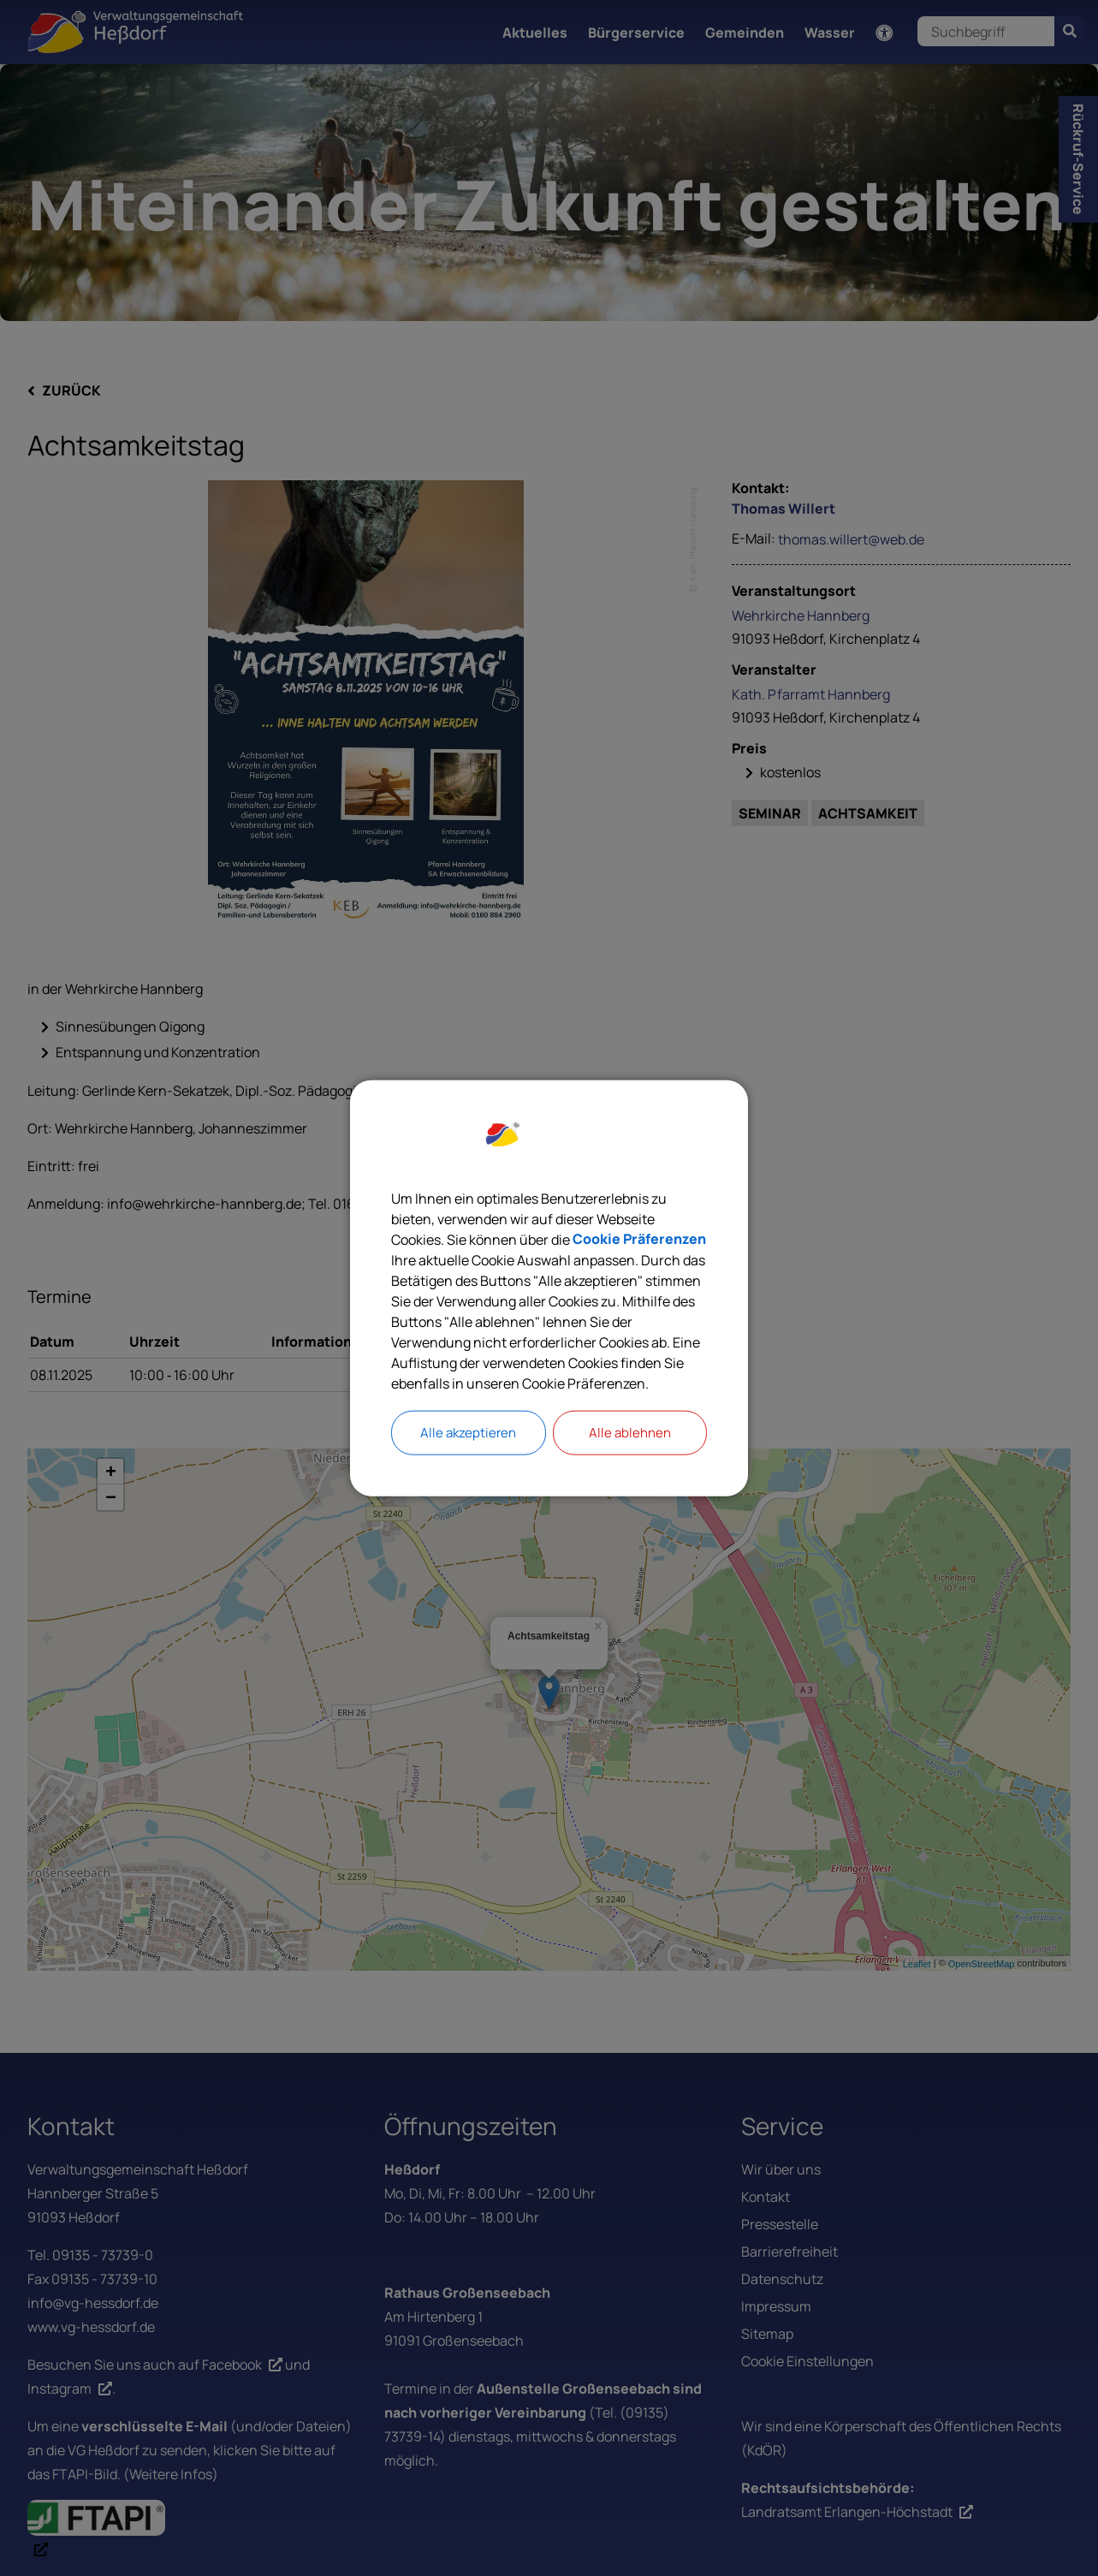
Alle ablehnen (630, 1433)
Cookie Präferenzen (639, 1238)
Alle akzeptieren (468, 1433)
